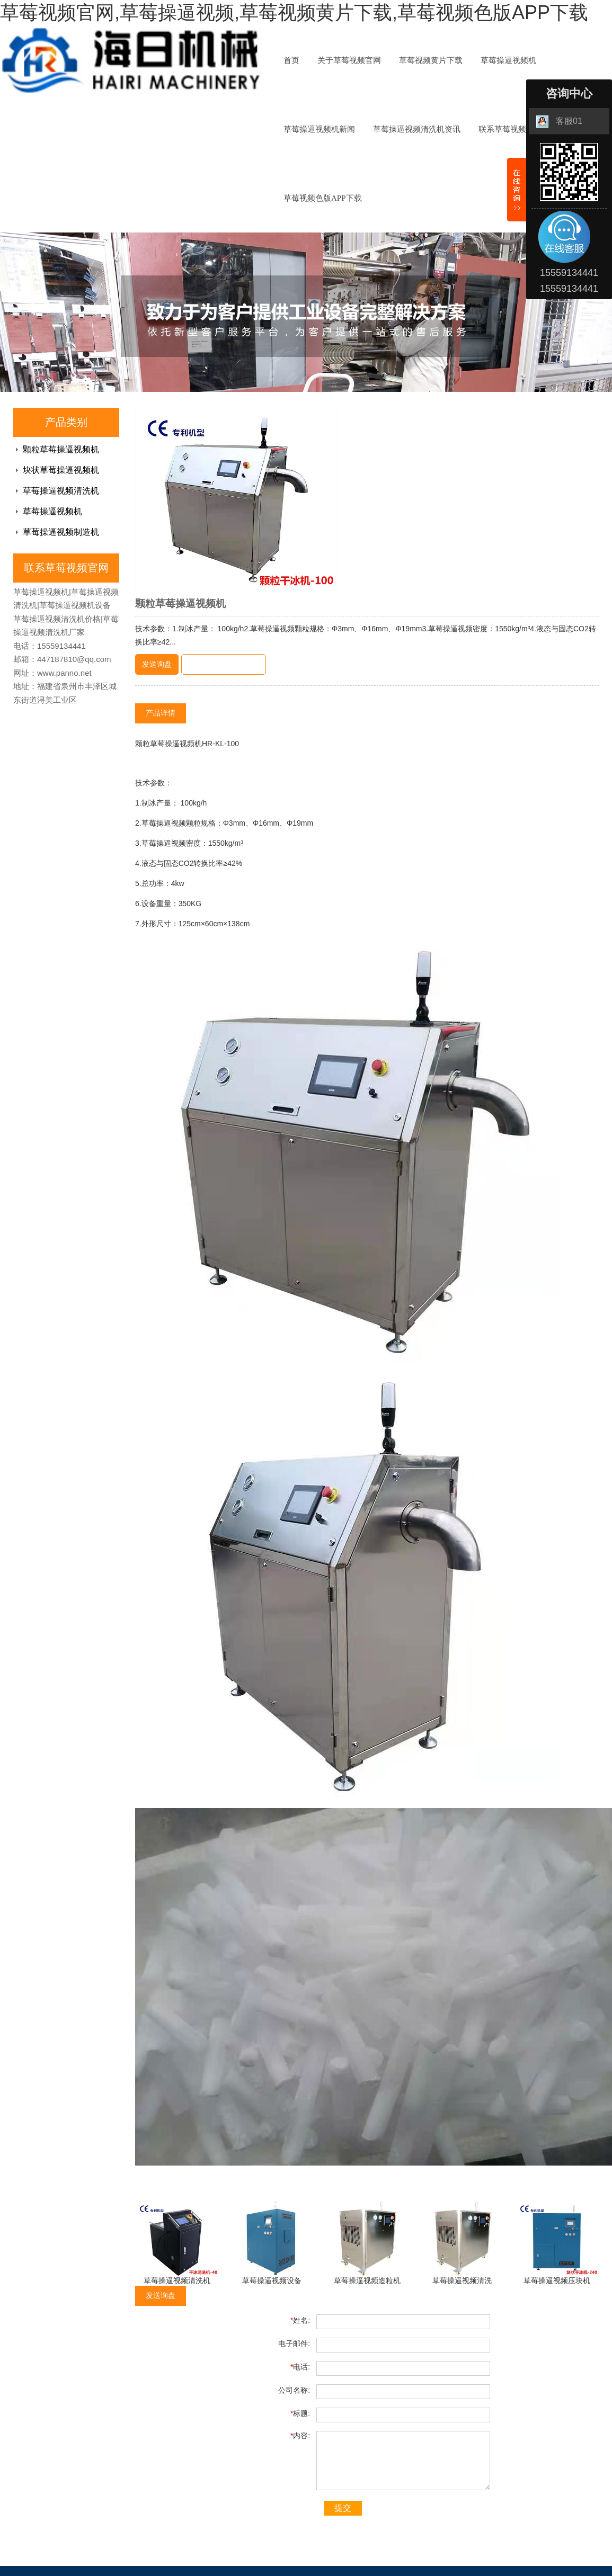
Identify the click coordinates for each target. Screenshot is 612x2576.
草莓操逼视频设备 (271, 2280)
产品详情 (160, 713)
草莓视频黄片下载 (431, 60)
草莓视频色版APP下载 (322, 198)
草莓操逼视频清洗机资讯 (416, 129)
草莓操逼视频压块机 (557, 2280)
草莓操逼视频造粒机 (367, 2280)
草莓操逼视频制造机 (61, 531)
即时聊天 (223, 664)
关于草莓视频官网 (349, 60)
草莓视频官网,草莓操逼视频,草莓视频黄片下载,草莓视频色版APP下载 (294, 12)
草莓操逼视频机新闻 (319, 129)
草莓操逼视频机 (508, 60)
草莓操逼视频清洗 (462, 2280)
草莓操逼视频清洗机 (61, 490)
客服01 (559, 121)
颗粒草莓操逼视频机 (61, 449)
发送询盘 (157, 664)
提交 (342, 2507)
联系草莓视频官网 (510, 129)
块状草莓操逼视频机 (61, 470)
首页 (291, 60)
